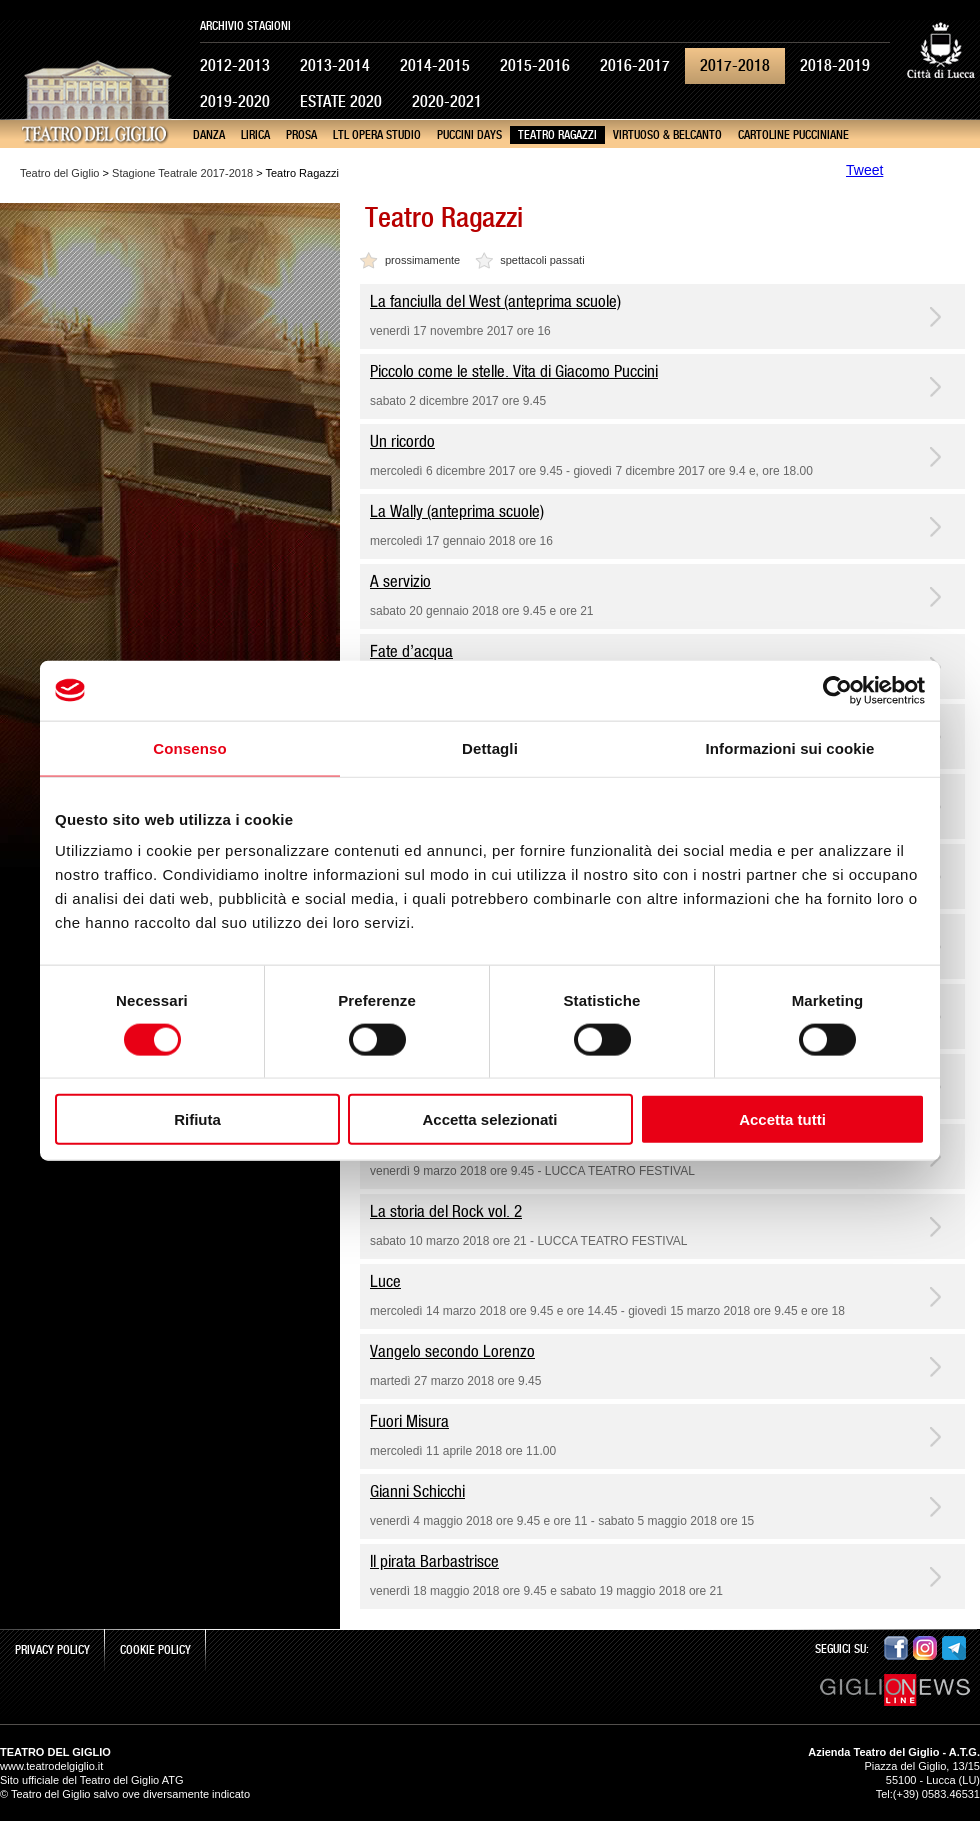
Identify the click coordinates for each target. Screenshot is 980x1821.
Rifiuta (197, 1119)
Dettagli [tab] (490, 747)
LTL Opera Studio (377, 135)
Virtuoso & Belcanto (667, 135)
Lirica (255, 135)
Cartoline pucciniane (793, 135)
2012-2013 (235, 65)
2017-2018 (735, 65)
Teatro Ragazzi (557, 135)
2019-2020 (235, 101)
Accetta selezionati (489, 1119)
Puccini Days (469, 135)
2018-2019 (835, 65)
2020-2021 (447, 101)
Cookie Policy (155, 1650)
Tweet (864, 170)
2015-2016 (535, 65)
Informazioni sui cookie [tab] (790, 747)
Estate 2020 (341, 101)
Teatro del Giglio (60, 173)
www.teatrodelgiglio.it (51, 1766)
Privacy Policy (52, 1650)
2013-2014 (335, 65)
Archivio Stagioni (245, 26)
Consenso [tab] (189, 747)
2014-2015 (435, 65)
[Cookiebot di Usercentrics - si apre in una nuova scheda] (837, 690)
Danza (209, 135)
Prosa (301, 135)
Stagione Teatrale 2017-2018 (182, 173)
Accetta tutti (782, 1119)
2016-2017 (635, 65)
